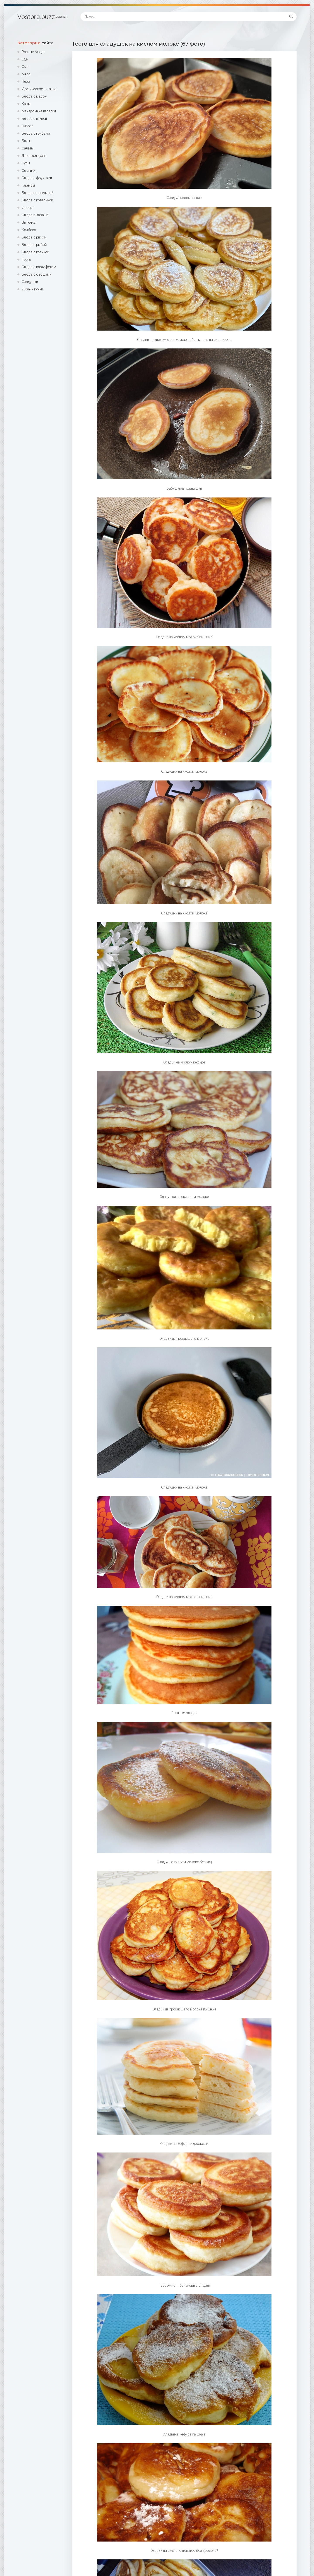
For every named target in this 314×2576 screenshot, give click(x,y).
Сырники (28, 170)
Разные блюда (33, 52)
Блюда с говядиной (37, 200)
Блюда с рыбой (34, 245)
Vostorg (36, 17)
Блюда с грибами (36, 133)
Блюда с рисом (34, 237)
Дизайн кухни (32, 289)
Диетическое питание (39, 89)
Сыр (25, 67)
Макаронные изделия (39, 111)
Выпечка (29, 222)
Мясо (26, 74)
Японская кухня (34, 156)
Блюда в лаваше (35, 215)
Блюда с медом (34, 96)
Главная (61, 16)
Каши (26, 104)
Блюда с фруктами (37, 178)
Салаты (28, 148)
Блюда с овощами (36, 274)
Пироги (27, 126)
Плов (26, 81)
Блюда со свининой (37, 193)
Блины (27, 141)
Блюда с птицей (34, 119)
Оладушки (30, 282)
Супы (26, 163)
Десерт (28, 208)
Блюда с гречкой (35, 252)
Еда (25, 59)
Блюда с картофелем (39, 267)
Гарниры (28, 185)
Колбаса (29, 230)
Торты (26, 259)
